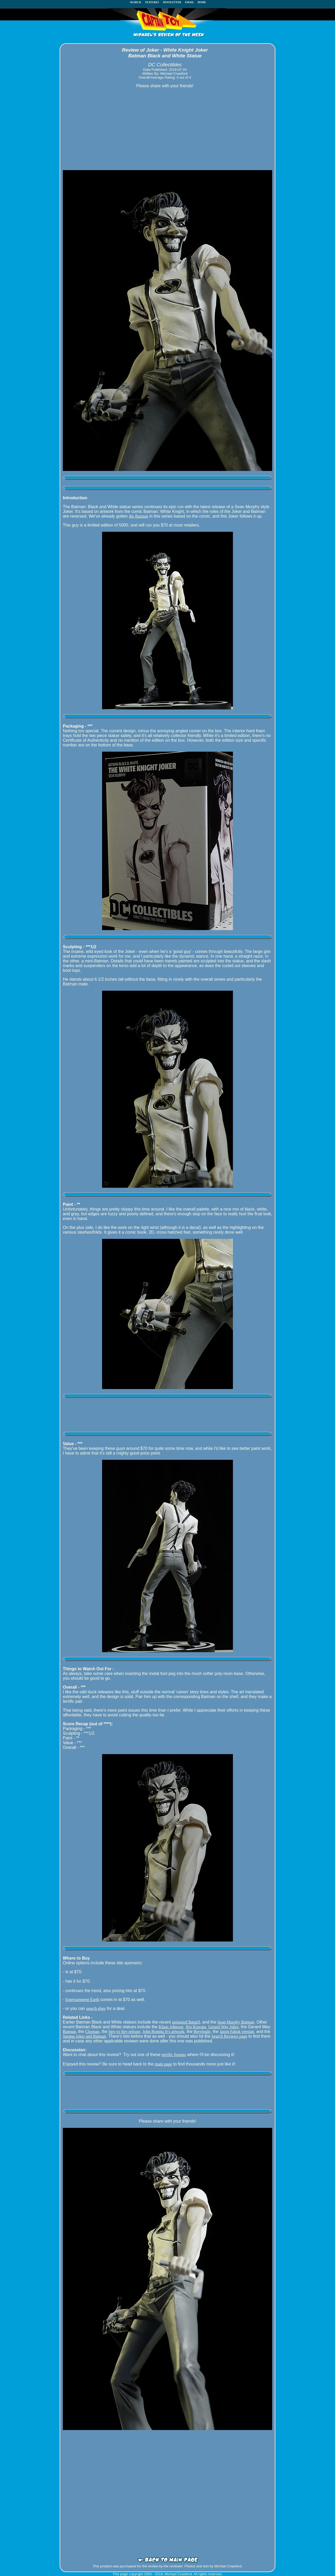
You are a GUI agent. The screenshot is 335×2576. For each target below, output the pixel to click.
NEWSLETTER (172, 2)
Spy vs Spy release (124, 2031)
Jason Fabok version (237, 2031)
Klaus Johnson (171, 2027)
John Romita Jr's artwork (163, 2031)
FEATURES (152, 2)
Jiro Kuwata (196, 2027)
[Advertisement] (167, 129)
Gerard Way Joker (223, 2027)
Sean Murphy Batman (235, 2022)
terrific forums (173, 2054)
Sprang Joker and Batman (84, 2036)
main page (163, 2064)
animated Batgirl (186, 2022)
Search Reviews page (229, 2036)
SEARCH (137, 2)
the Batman (138, 516)
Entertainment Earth (82, 1999)
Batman (69, 2031)
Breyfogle (202, 2031)
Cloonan (92, 2031)
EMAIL (190, 2)
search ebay (96, 2008)
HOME (202, 2)
